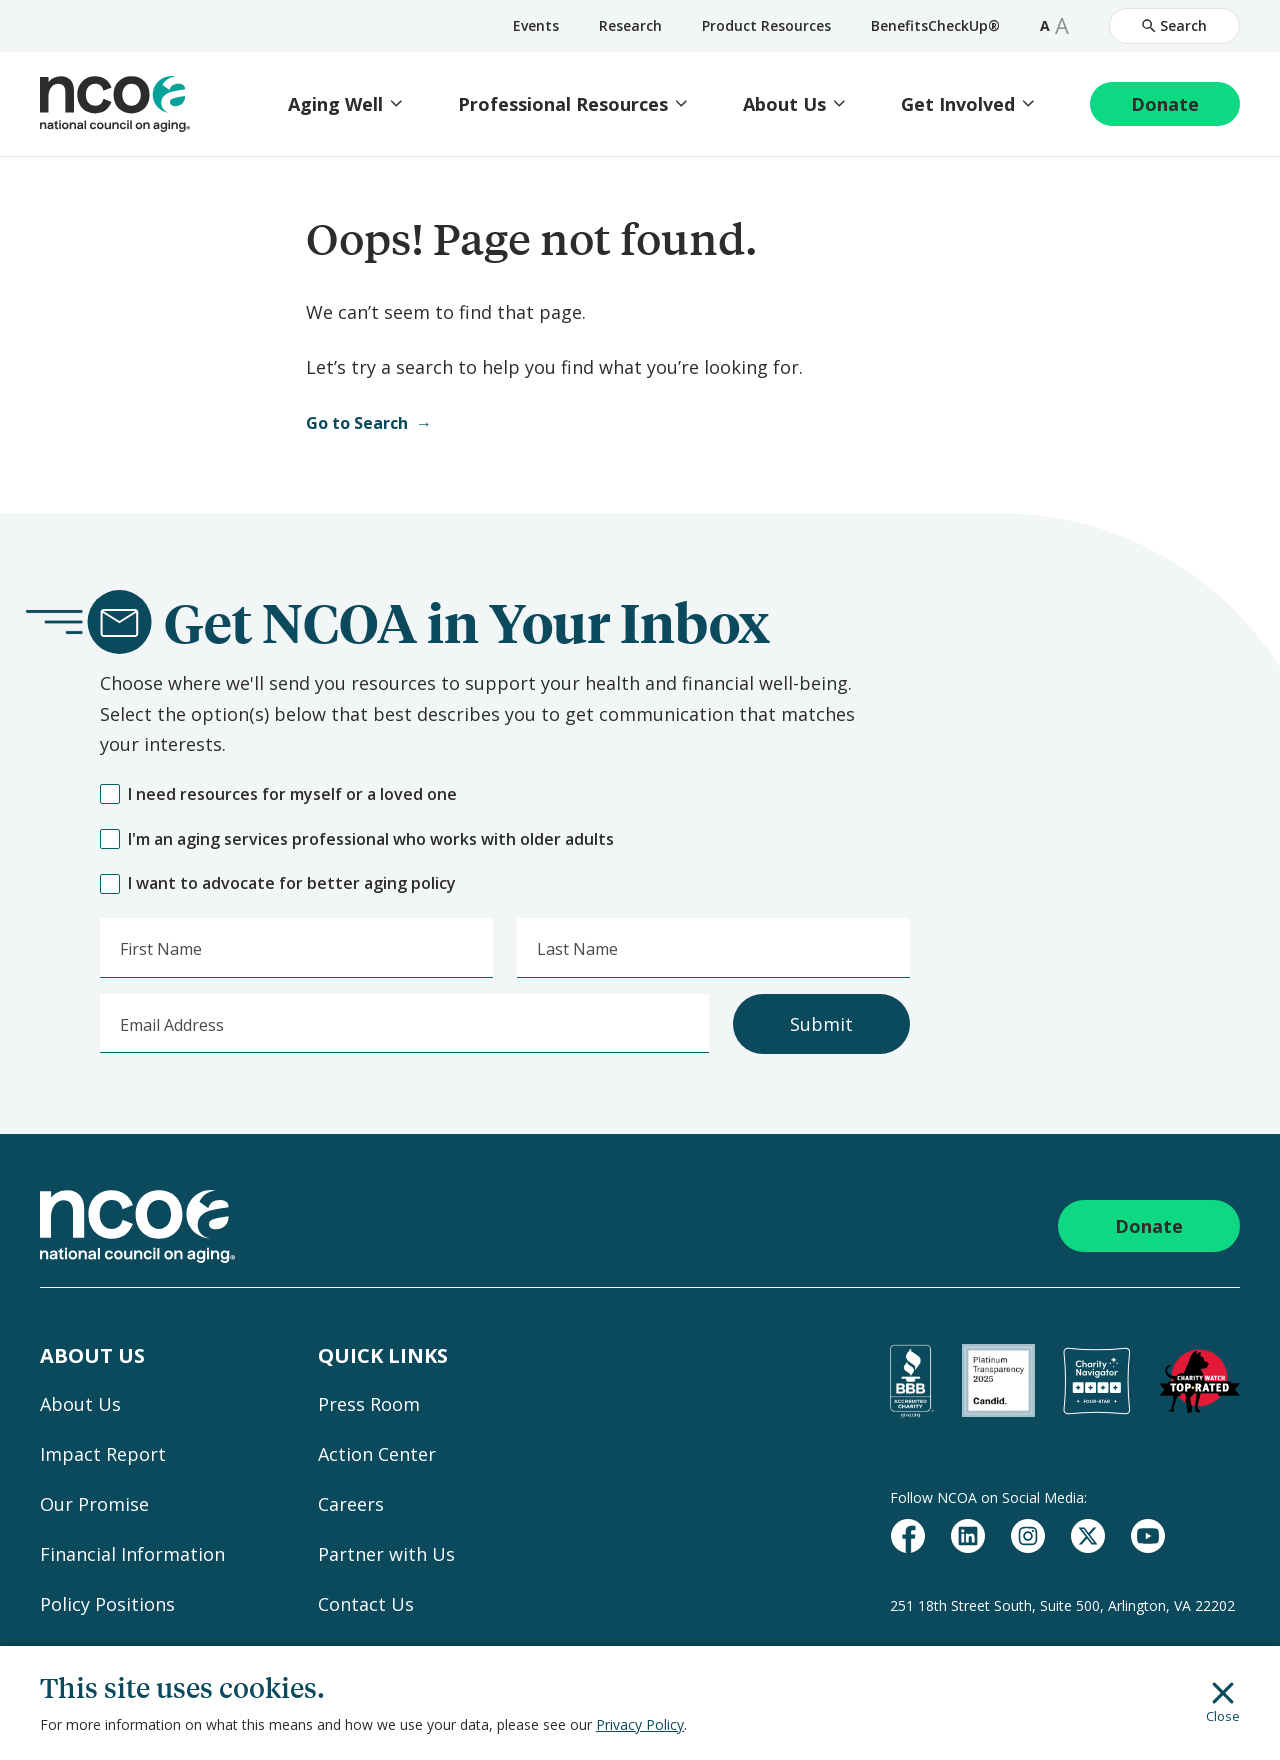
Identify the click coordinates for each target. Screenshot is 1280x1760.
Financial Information (132, 1554)
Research (630, 25)
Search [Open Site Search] (1174, 25)
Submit (821, 1024)
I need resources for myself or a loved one (278, 794)
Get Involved (958, 104)
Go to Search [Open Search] (357, 423)
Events (536, 25)
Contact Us (366, 1604)
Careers (351, 1504)
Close (1223, 1703)
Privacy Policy (640, 1724)
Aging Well (335, 104)
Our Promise (94, 1504)
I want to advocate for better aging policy (278, 883)
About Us (784, 104)
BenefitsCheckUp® (935, 25)
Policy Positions (107, 1604)
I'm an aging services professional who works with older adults (357, 839)
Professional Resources (563, 104)
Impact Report (103, 1454)
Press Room (369, 1404)
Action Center (377, 1454)
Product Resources (766, 25)
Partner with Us (386, 1554)
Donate (1165, 104)
